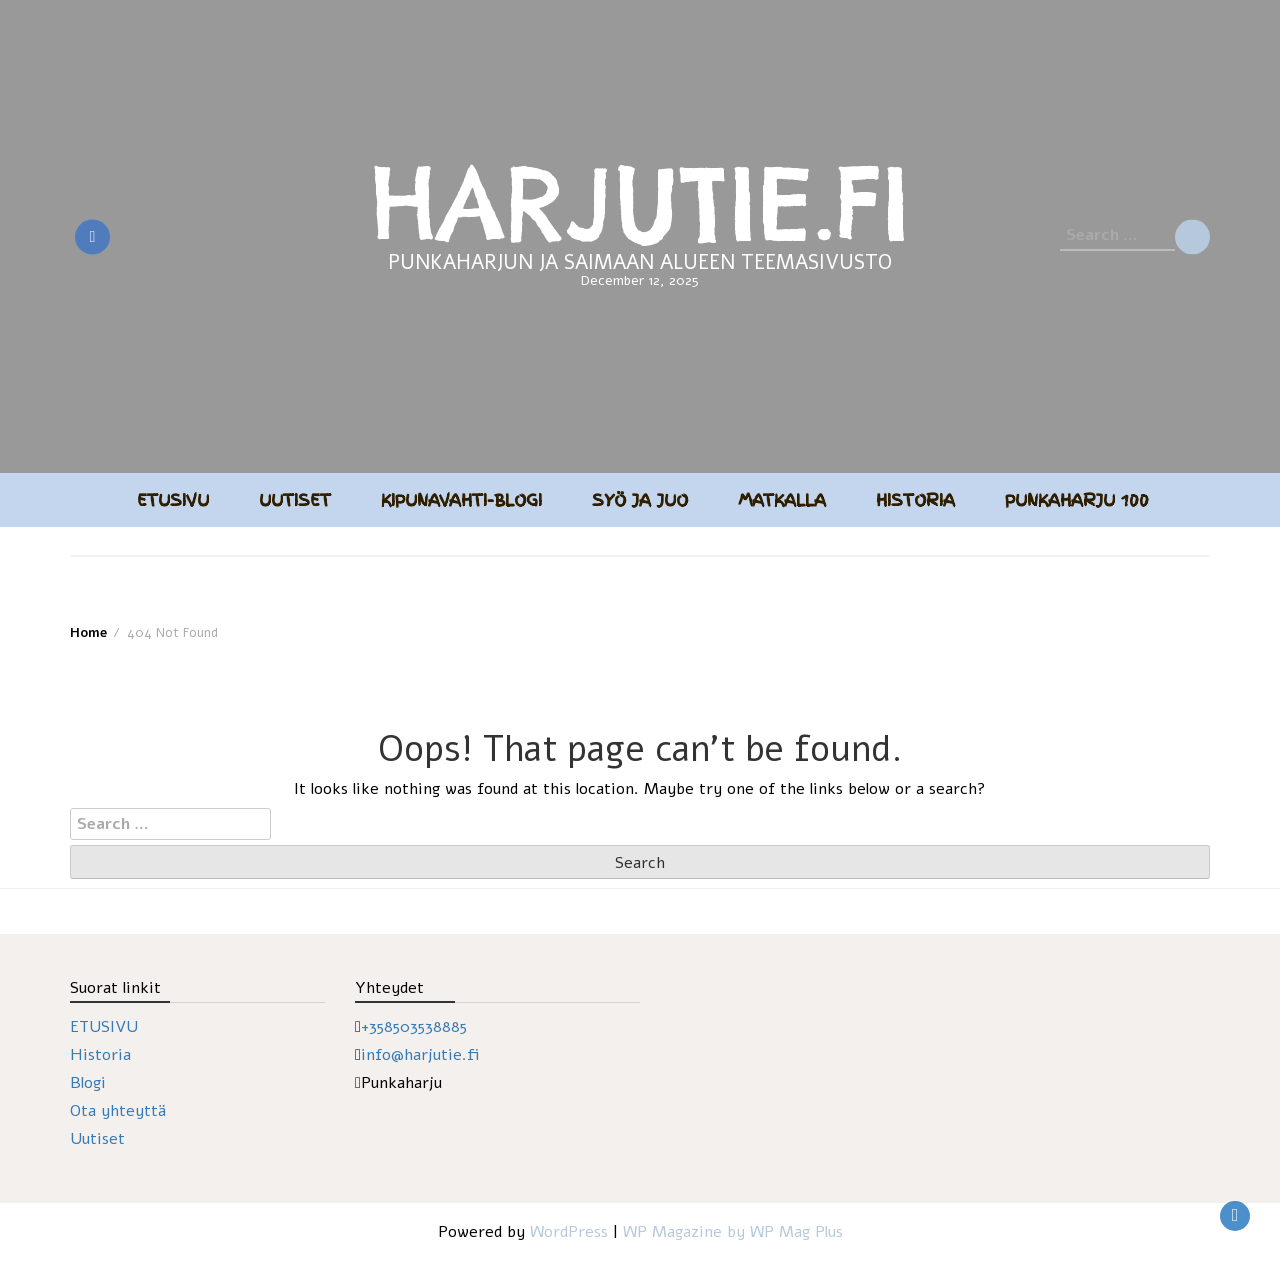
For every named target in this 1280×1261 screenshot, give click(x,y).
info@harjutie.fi (420, 1055)
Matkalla (782, 500)
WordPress (569, 1232)
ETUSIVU (104, 1027)
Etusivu (173, 500)
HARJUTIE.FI (640, 203)
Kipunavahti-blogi (461, 500)
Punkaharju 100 (1077, 500)
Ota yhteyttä (118, 1111)
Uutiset (295, 500)
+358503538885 (414, 1027)
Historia (915, 500)
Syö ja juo (640, 500)
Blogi (88, 1083)
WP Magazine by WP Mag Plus (733, 1232)
